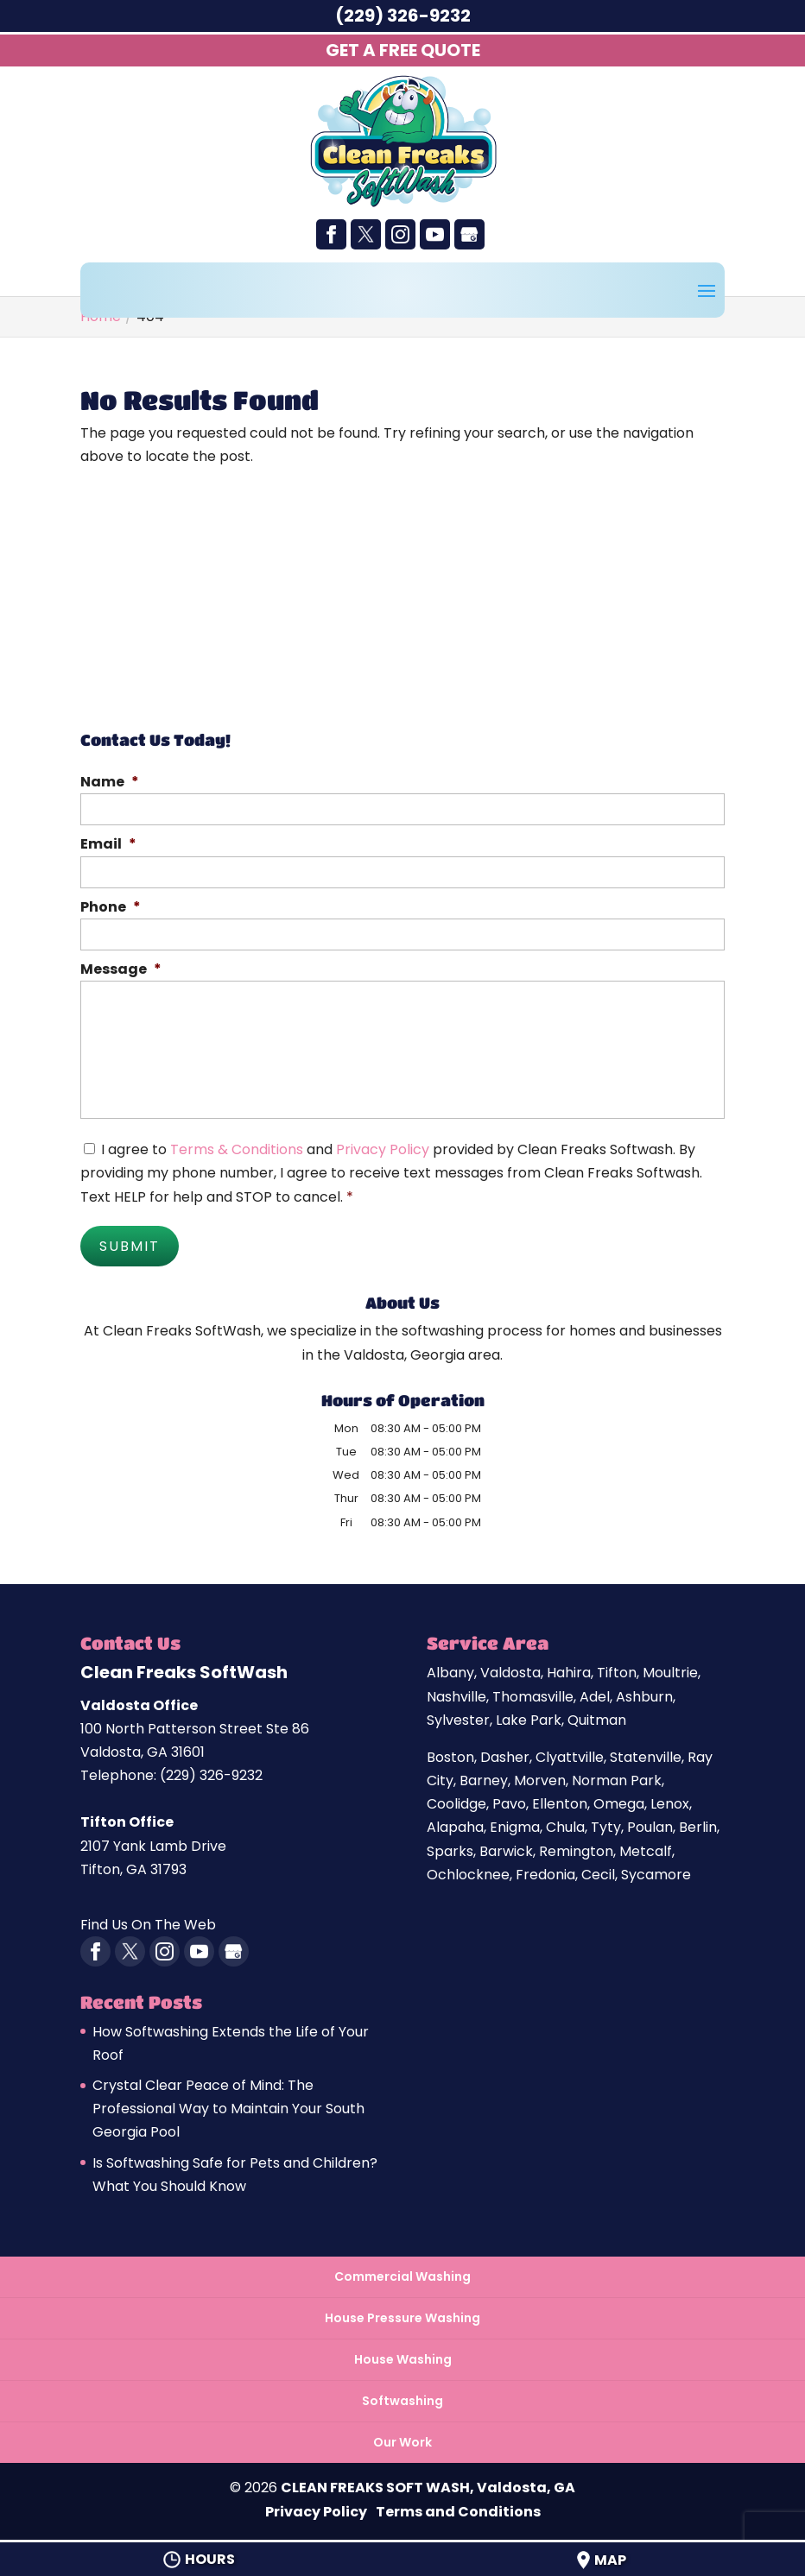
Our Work (402, 2439)
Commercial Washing (402, 2273)
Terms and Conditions (458, 2508)
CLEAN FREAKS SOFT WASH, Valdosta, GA (428, 2485)
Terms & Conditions (236, 1149)
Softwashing (402, 2398)
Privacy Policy (382, 1149)
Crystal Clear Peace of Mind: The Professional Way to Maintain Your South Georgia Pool (228, 2105)
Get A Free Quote (403, 50)
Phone (110, 908)
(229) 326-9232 (403, 15)
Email (108, 845)
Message (121, 970)
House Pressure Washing (402, 2314)
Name (109, 782)
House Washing (403, 2355)
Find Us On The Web (148, 1922)
